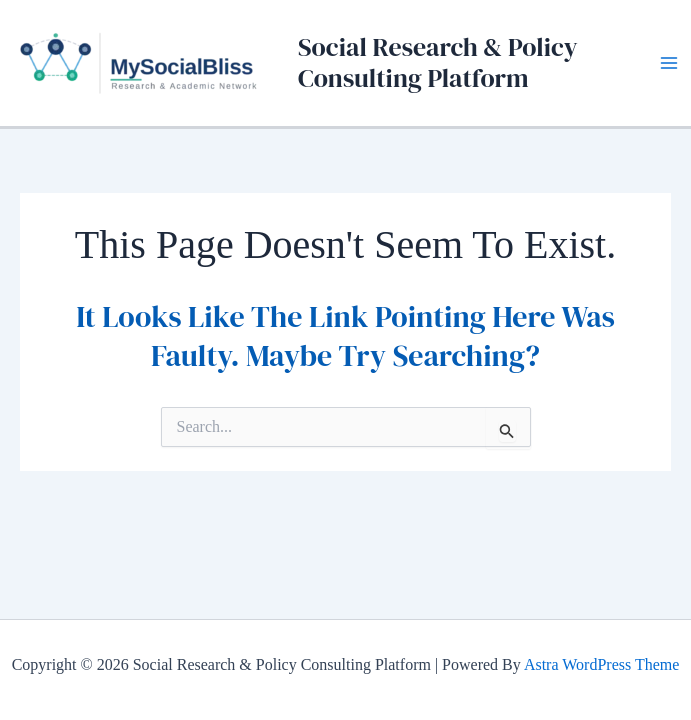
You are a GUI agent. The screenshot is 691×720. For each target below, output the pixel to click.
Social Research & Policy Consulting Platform (438, 62)
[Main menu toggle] (669, 63)
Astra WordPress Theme (601, 664)
